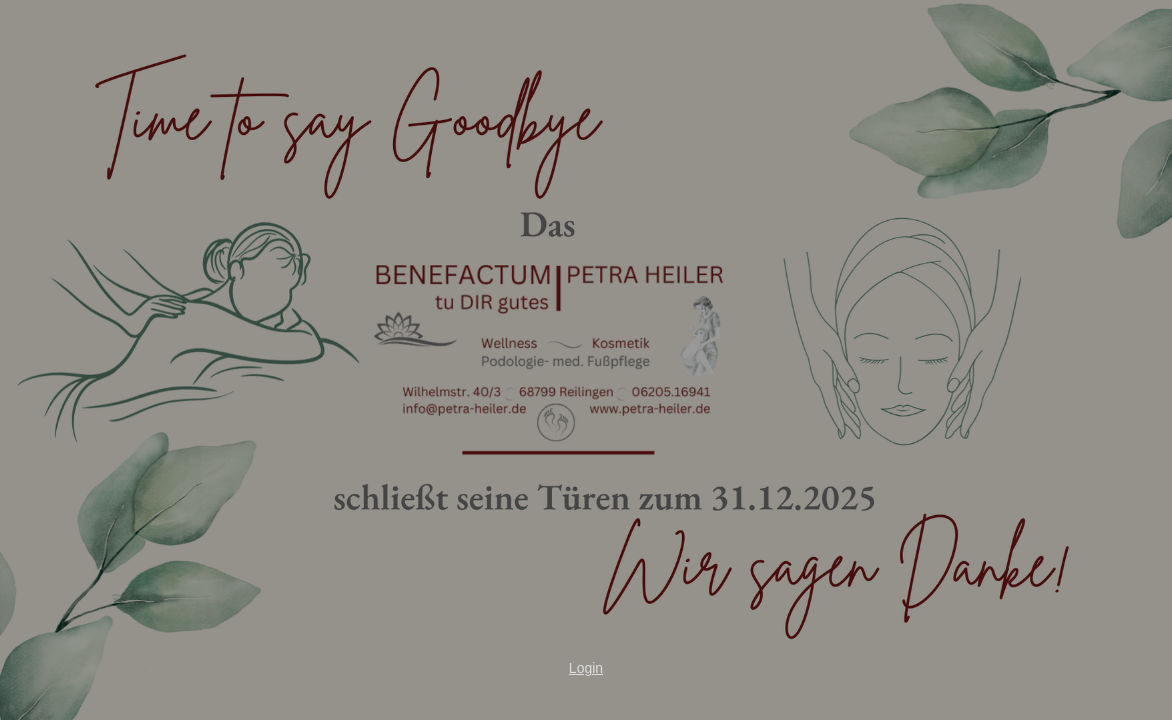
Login (586, 668)
